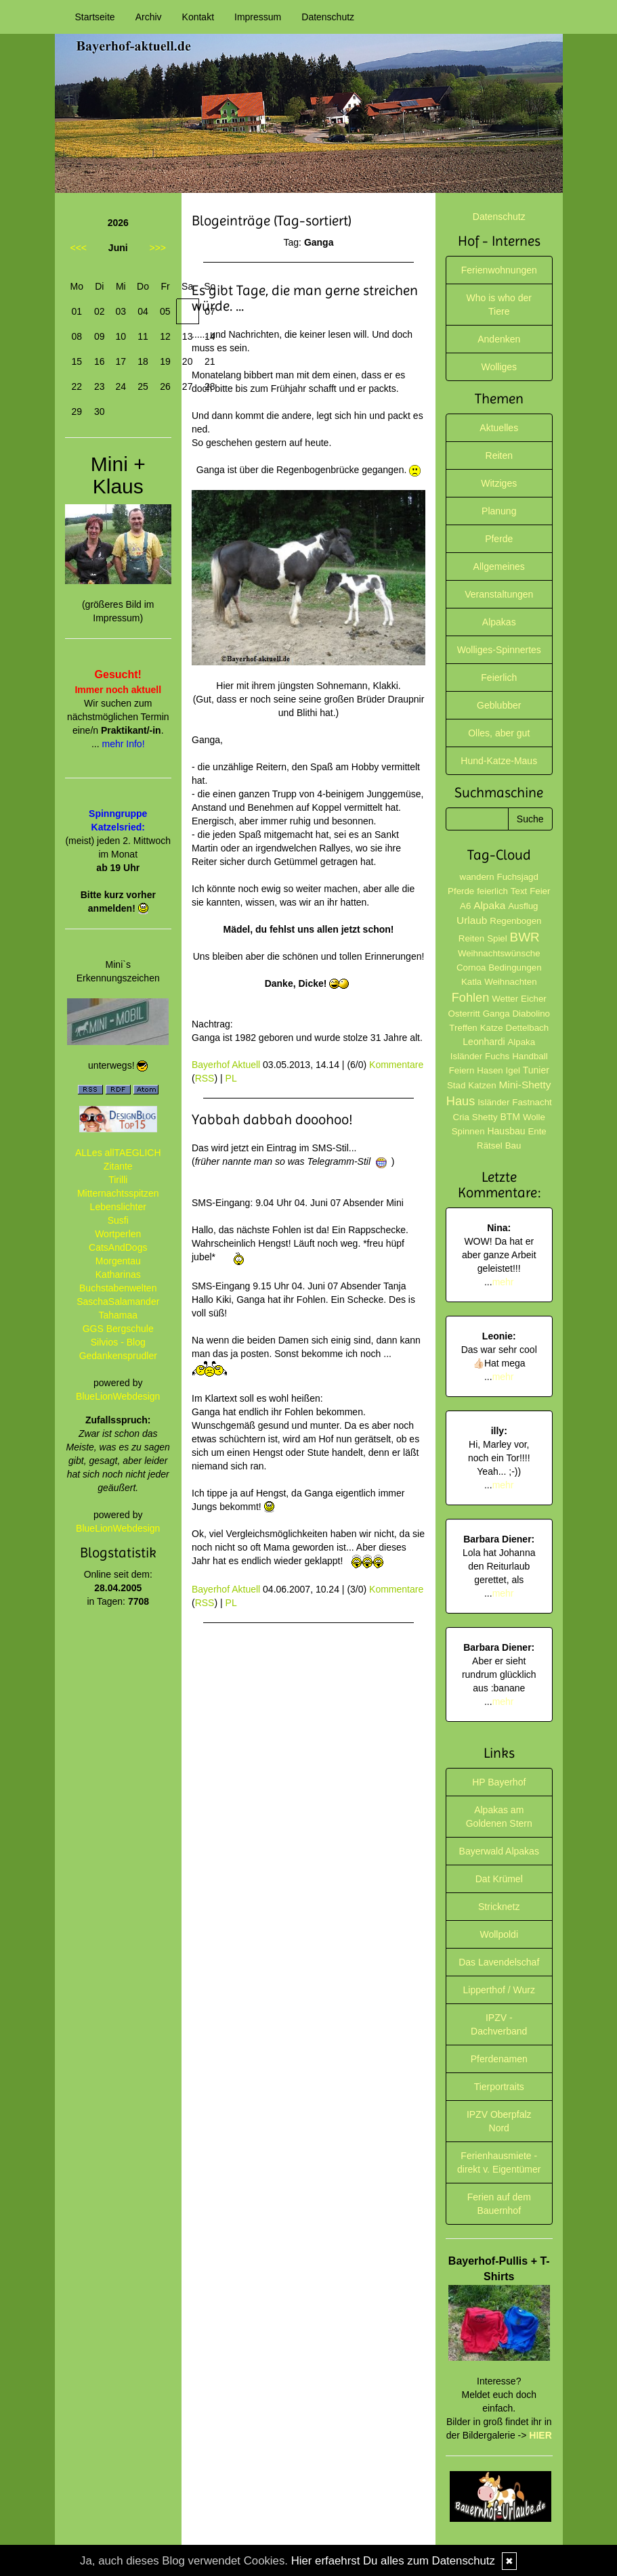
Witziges (499, 483)
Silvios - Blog (118, 1342)
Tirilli (117, 1179)
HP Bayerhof (499, 1782)
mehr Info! (123, 743)
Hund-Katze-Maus (499, 760)
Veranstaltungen (499, 594)
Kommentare (396, 1064)
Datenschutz (327, 17)
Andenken (498, 339)
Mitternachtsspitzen (118, 1193)
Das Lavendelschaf (499, 1962)
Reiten (499, 455)
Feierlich (499, 677)
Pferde (499, 538)
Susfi (118, 1220)
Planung (499, 511)
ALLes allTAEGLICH (118, 1152)
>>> (157, 247)
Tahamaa (117, 1315)
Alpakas (499, 622)
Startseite (95, 17)
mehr (503, 1281)
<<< (78, 247)
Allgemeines (499, 566)
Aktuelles (499, 427)
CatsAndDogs (118, 1247)
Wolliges (499, 366)
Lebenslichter (118, 1206)
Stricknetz (498, 1906)
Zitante (118, 1166)
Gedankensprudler (118, 1355)
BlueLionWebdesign (118, 1396)
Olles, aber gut (499, 733)
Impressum (257, 17)
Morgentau (118, 1261)
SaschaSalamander (118, 1301)
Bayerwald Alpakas (499, 1851)
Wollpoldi (499, 1934)
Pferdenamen (499, 2058)
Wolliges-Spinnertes (499, 649)
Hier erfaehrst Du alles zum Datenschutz (393, 2560)
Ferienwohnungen (499, 270)
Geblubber (499, 705)
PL (231, 1078)
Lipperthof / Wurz (499, 1989)
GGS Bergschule (118, 1328)
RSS (205, 1078)
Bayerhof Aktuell (226, 1064)
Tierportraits (499, 2086)
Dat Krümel (499, 1878)
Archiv (148, 17)
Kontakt (198, 17)
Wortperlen (118, 1233)
